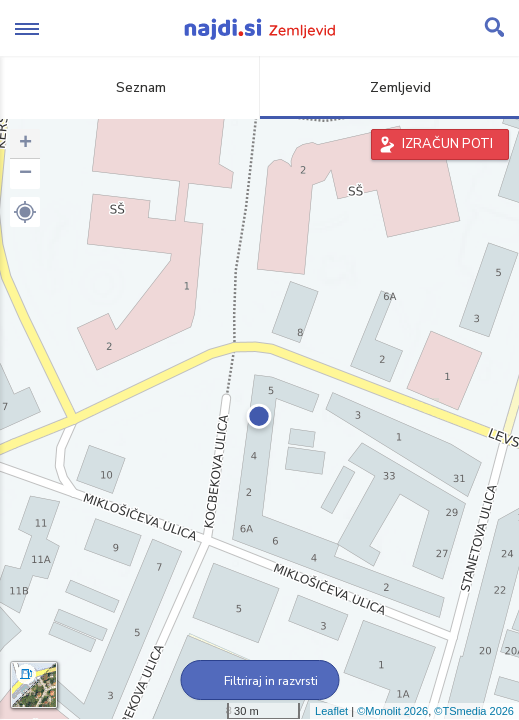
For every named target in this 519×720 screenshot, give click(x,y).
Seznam (129, 87)
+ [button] (25, 144)
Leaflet (331, 711)
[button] (25, 212)
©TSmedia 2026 (474, 711)
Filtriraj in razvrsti (259, 681)
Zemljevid (389, 87)
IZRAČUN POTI (447, 144)
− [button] (25, 174)
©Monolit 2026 (392, 711)
